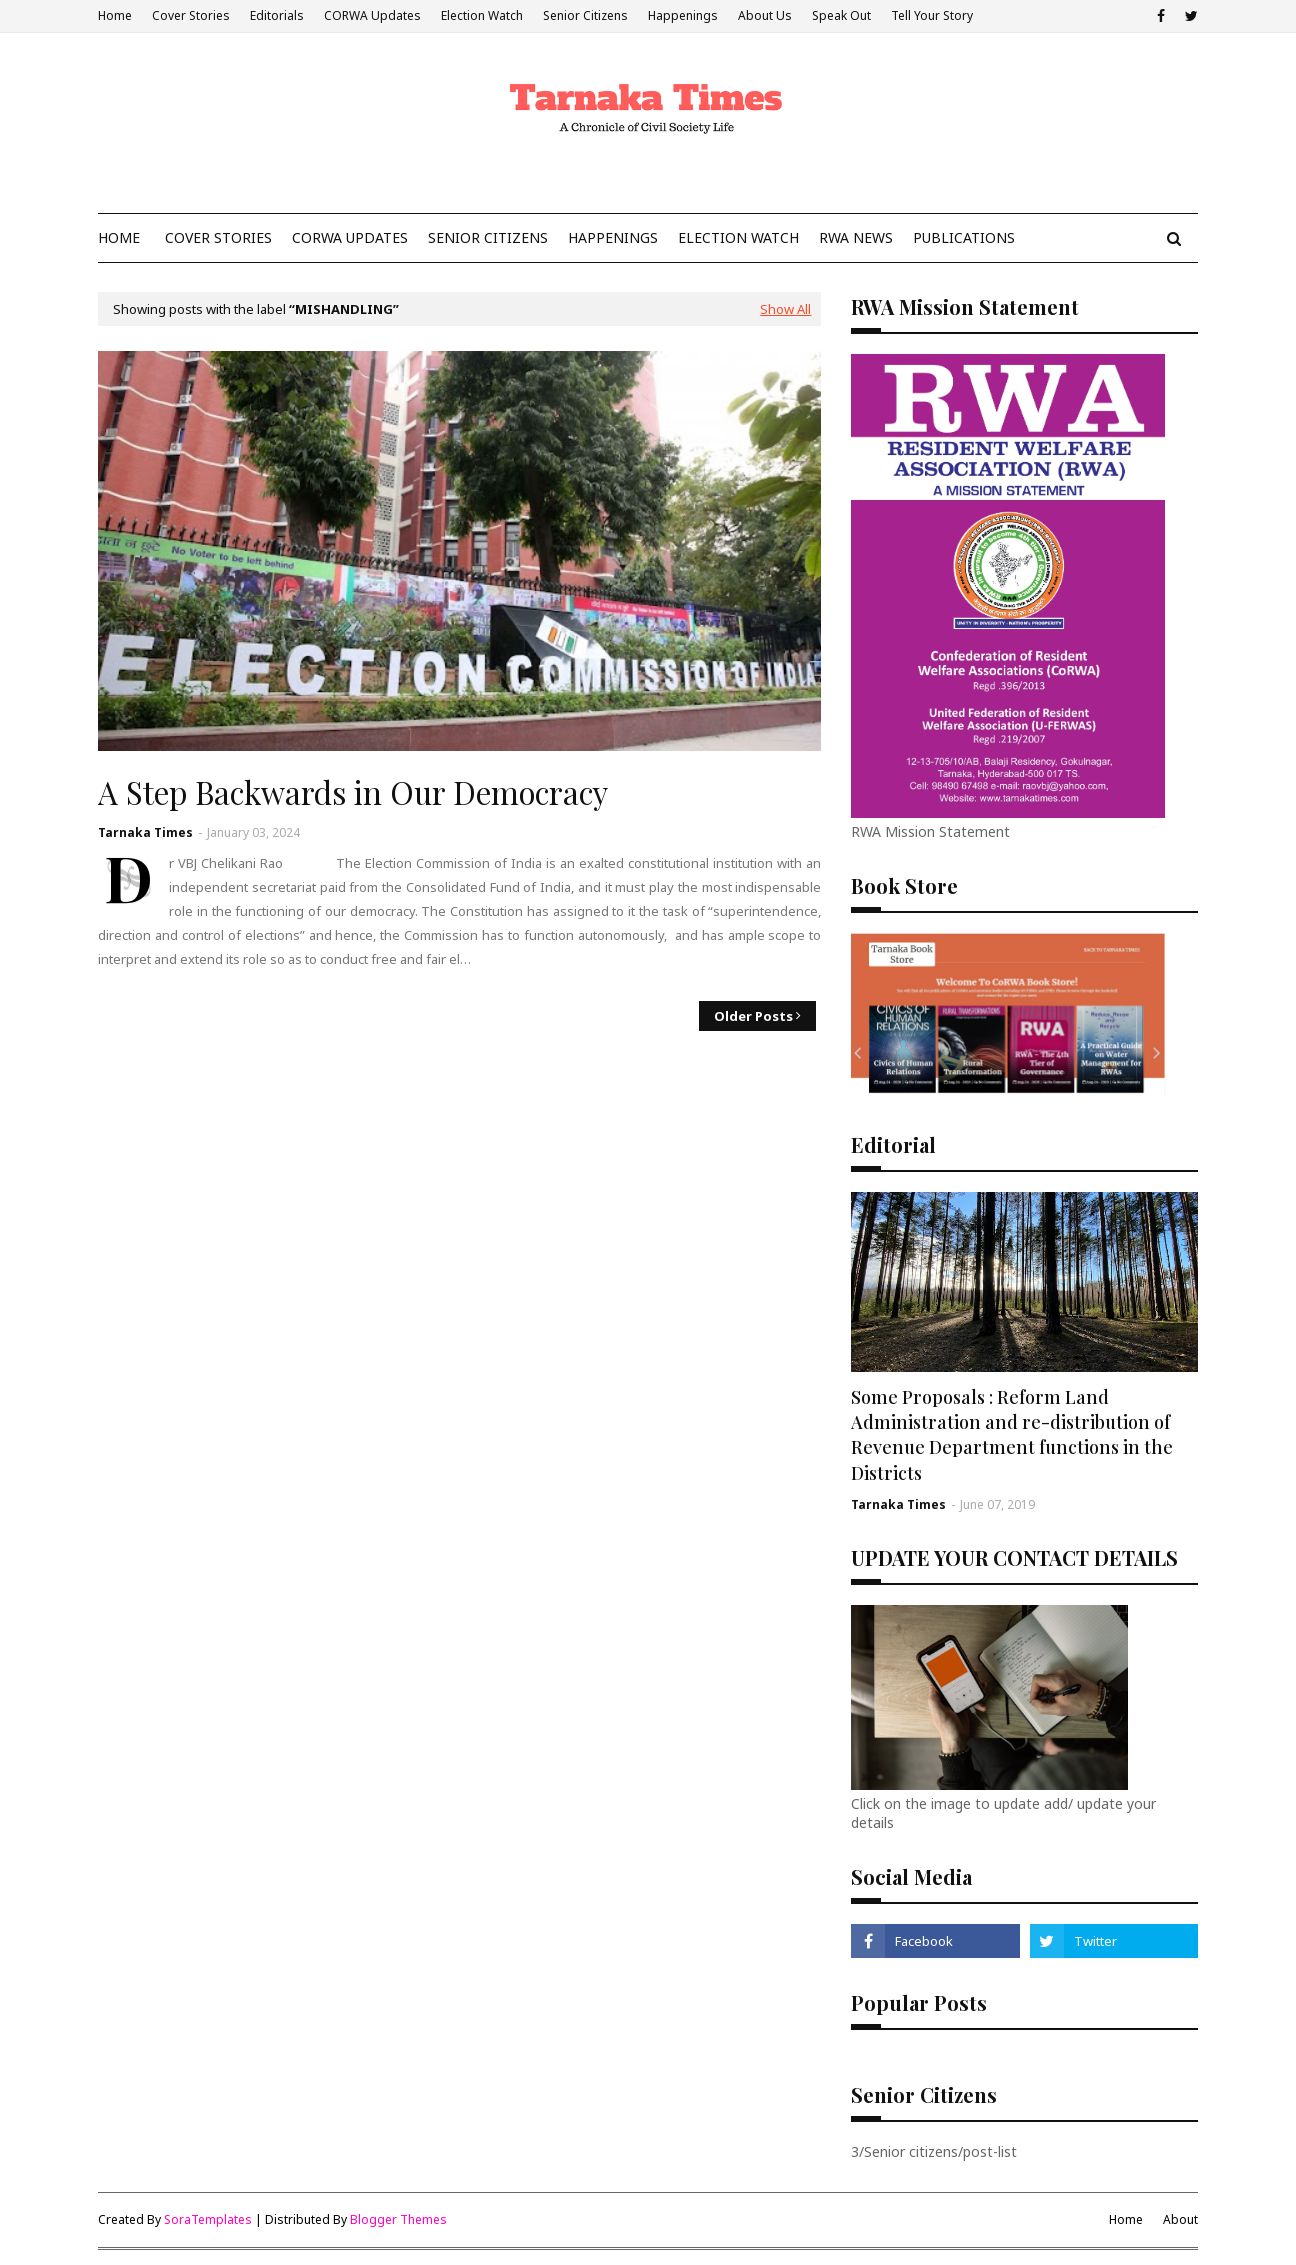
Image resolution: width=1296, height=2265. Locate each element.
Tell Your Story (932, 15)
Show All (785, 309)
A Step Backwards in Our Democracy (353, 792)
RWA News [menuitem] (856, 237)
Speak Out (841, 15)
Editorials (277, 15)
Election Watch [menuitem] (738, 237)
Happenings (683, 15)
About (1180, 2219)
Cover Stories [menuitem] (218, 237)
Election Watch (482, 15)
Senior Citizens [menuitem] (488, 237)
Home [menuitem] (119, 237)
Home (115, 15)
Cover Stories (191, 15)
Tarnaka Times (145, 832)
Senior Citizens (585, 15)
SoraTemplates (208, 2219)
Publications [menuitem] (964, 237)
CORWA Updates (372, 15)
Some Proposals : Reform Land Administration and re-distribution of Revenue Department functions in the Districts (1012, 1435)
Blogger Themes (398, 2219)
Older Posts (753, 1016)
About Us (765, 15)
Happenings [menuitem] (613, 237)
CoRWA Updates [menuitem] (350, 237)
